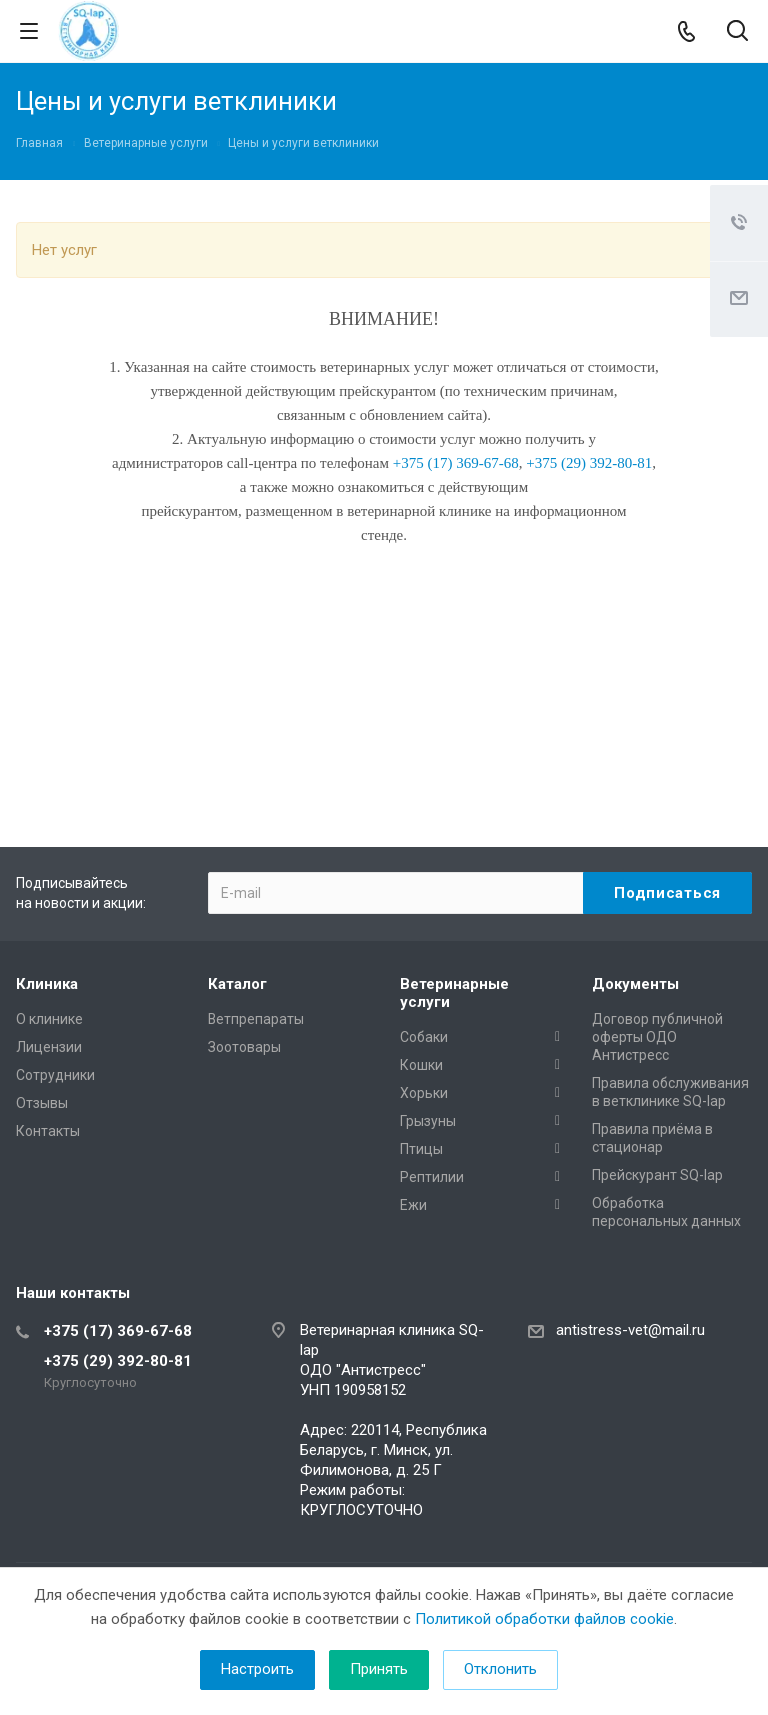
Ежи (413, 1205)
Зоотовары (244, 1047)
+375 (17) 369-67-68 (118, 1331)
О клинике (49, 1019)
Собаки (424, 1037)
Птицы (421, 1149)
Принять (379, 1669)
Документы (635, 984)
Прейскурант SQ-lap (657, 1175)
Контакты (48, 1131)
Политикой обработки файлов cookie (544, 1619)
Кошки (421, 1065)
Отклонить (500, 1669)
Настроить (257, 1669)
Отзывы (42, 1103)
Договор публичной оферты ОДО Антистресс (657, 1037)
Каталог (237, 984)
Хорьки (424, 1093)
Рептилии (432, 1177)
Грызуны (428, 1121)
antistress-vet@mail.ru (630, 1330)
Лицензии (49, 1047)
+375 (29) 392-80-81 (118, 1361)
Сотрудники (55, 1075)
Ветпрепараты (256, 1019)
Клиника (47, 984)
